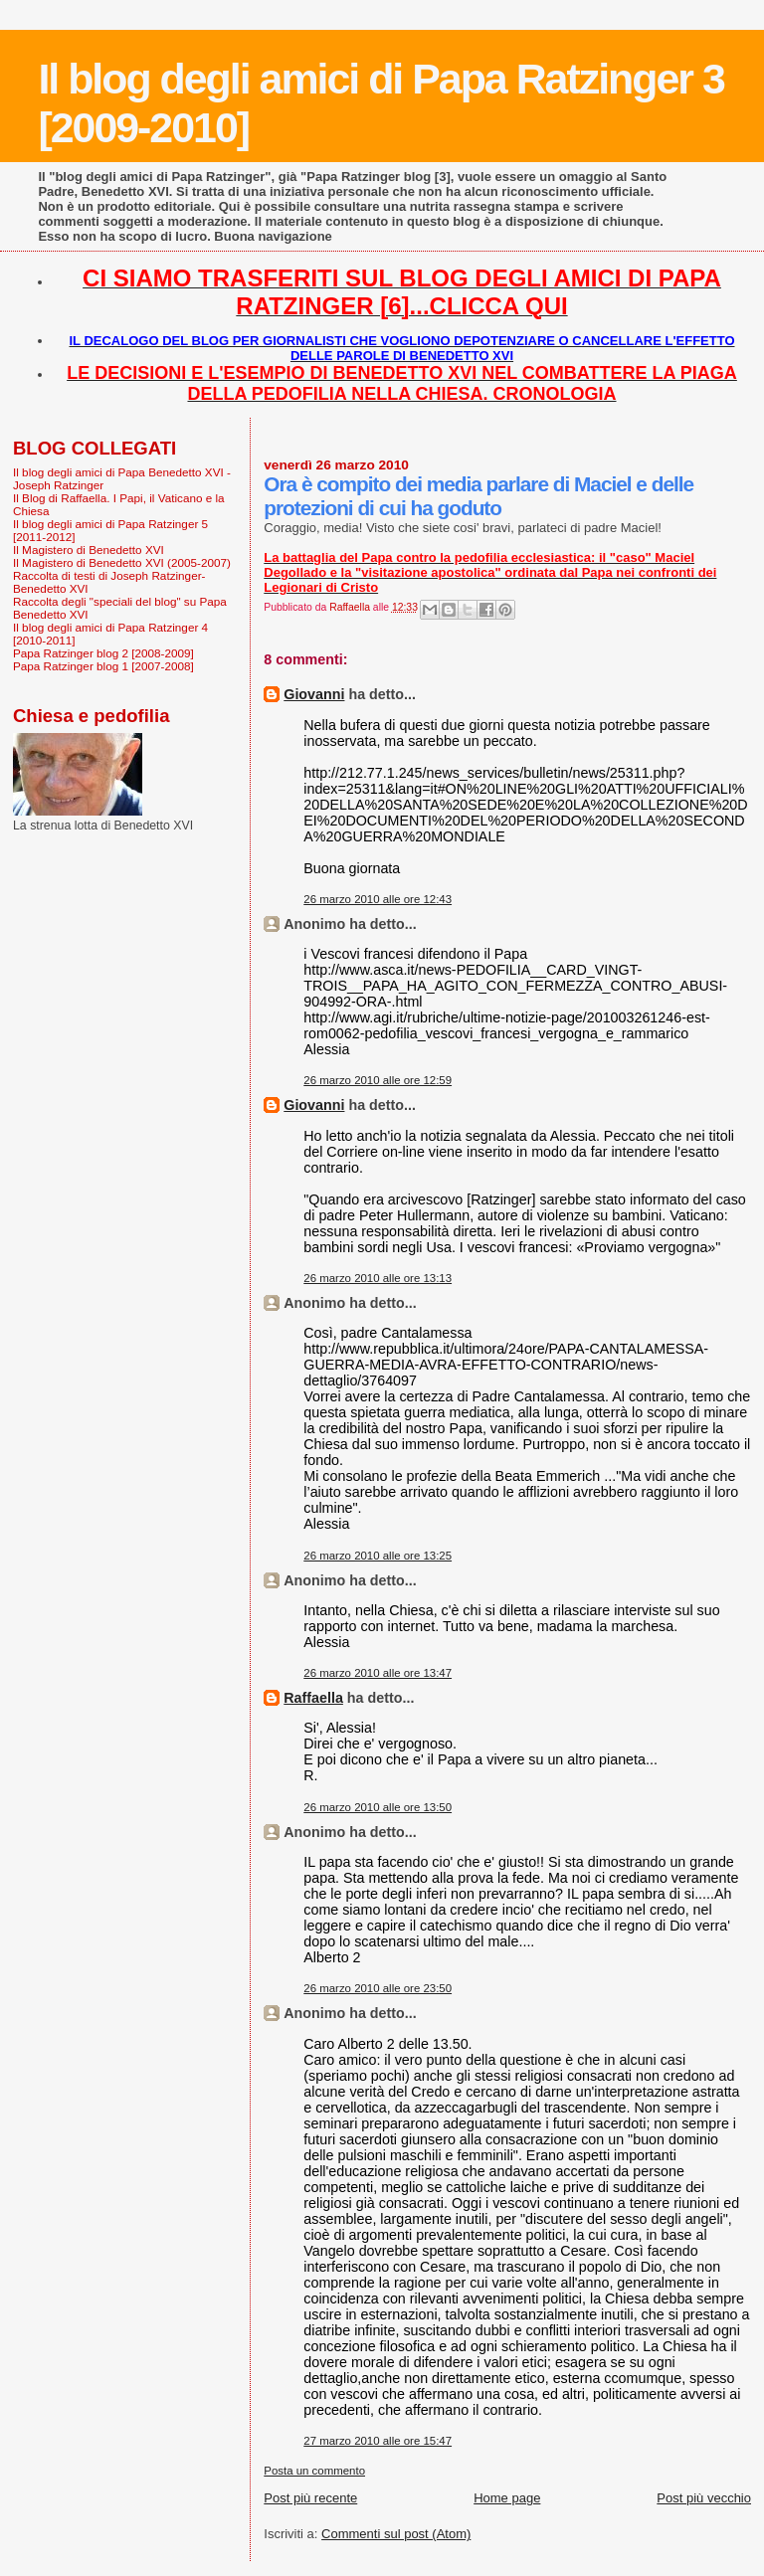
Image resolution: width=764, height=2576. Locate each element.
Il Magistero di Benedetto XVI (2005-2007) (122, 562)
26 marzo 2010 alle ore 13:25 (377, 1556)
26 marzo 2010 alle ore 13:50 (377, 1807)
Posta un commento (314, 2471)
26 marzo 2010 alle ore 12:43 (377, 899)
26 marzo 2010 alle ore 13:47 (377, 1673)
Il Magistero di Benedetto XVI (88, 549)
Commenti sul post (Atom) (396, 2533)
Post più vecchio (704, 2497)
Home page (507, 2497)
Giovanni (314, 694)
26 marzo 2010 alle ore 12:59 (377, 1080)
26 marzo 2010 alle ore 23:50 (377, 1988)
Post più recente (310, 2497)
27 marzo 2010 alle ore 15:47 (377, 2441)
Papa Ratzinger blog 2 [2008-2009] (103, 652)
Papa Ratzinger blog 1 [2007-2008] (103, 665)
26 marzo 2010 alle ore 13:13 (377, 1278)
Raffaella (313, 1698)
